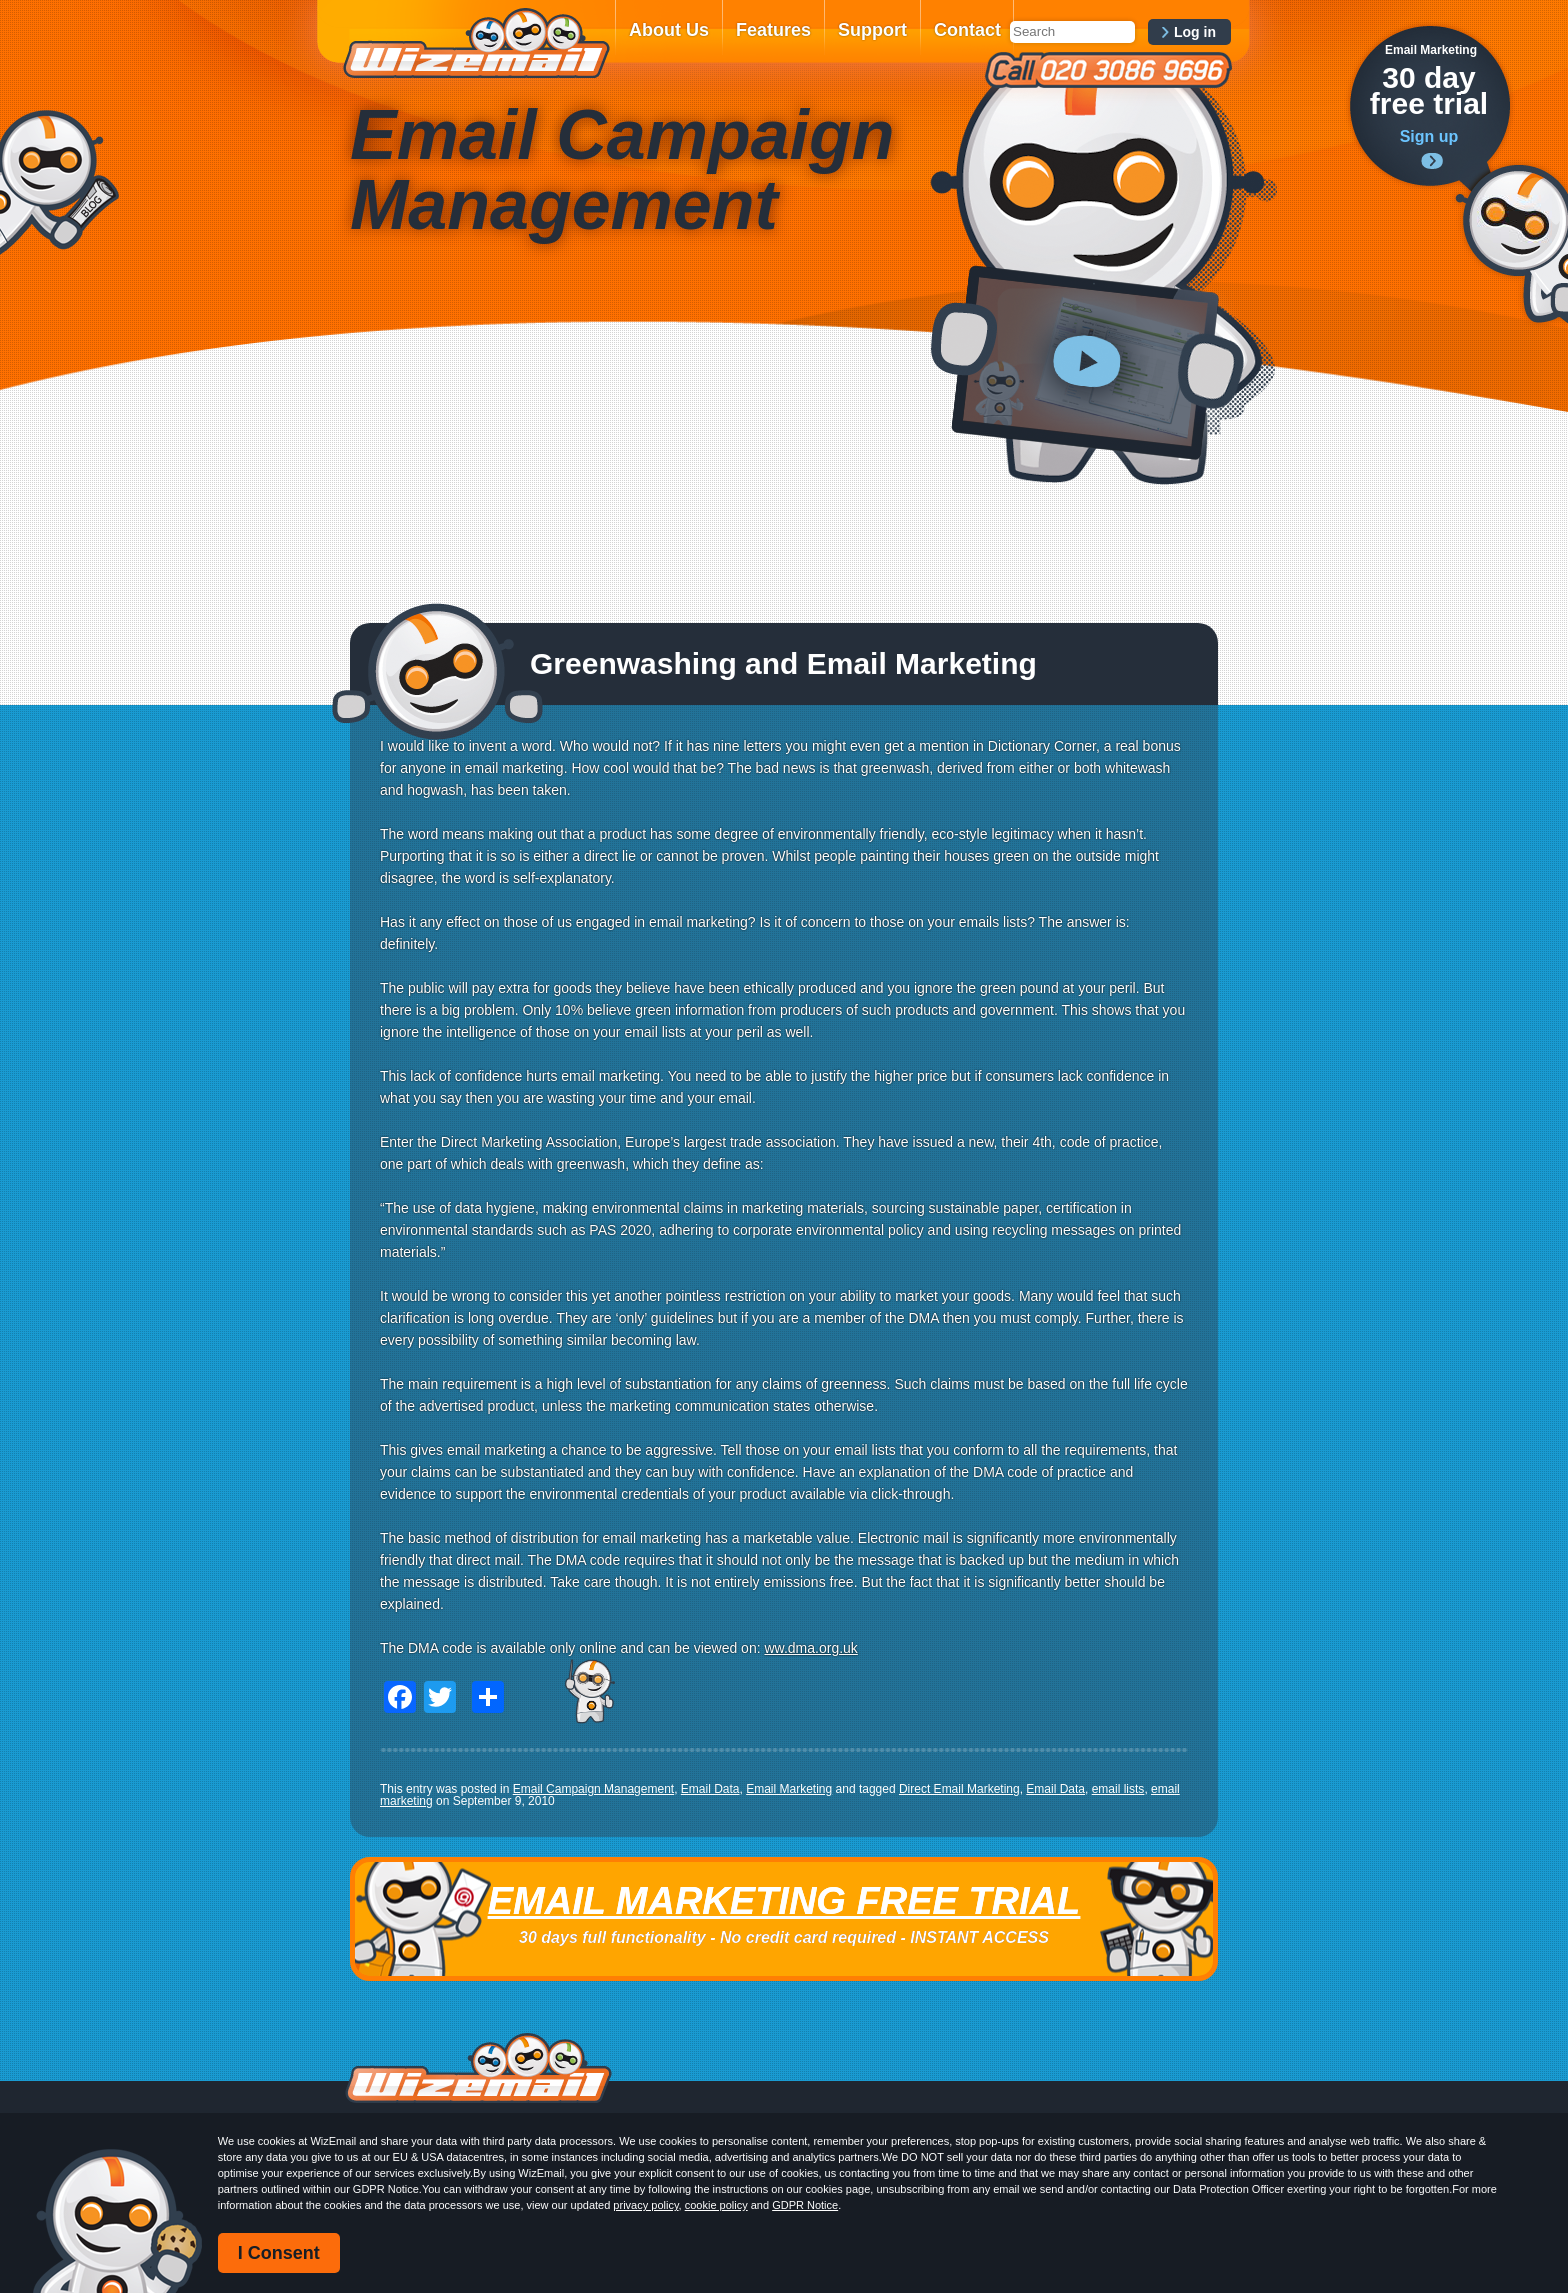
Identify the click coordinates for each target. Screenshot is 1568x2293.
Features (773, 30)
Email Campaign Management (593, 1789)
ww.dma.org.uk (810, 1648)
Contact (967, 30)
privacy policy (645, 2205)
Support (872, 30)
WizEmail (476, 43)
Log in (1195, 32)
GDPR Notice (805, 2205)
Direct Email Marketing (959, 1789)
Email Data (710, 1789)
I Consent (279, 2253)
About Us (669, 30)
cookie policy (716, 2205)
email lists (1118, 1789)
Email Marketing (789, 1789)
